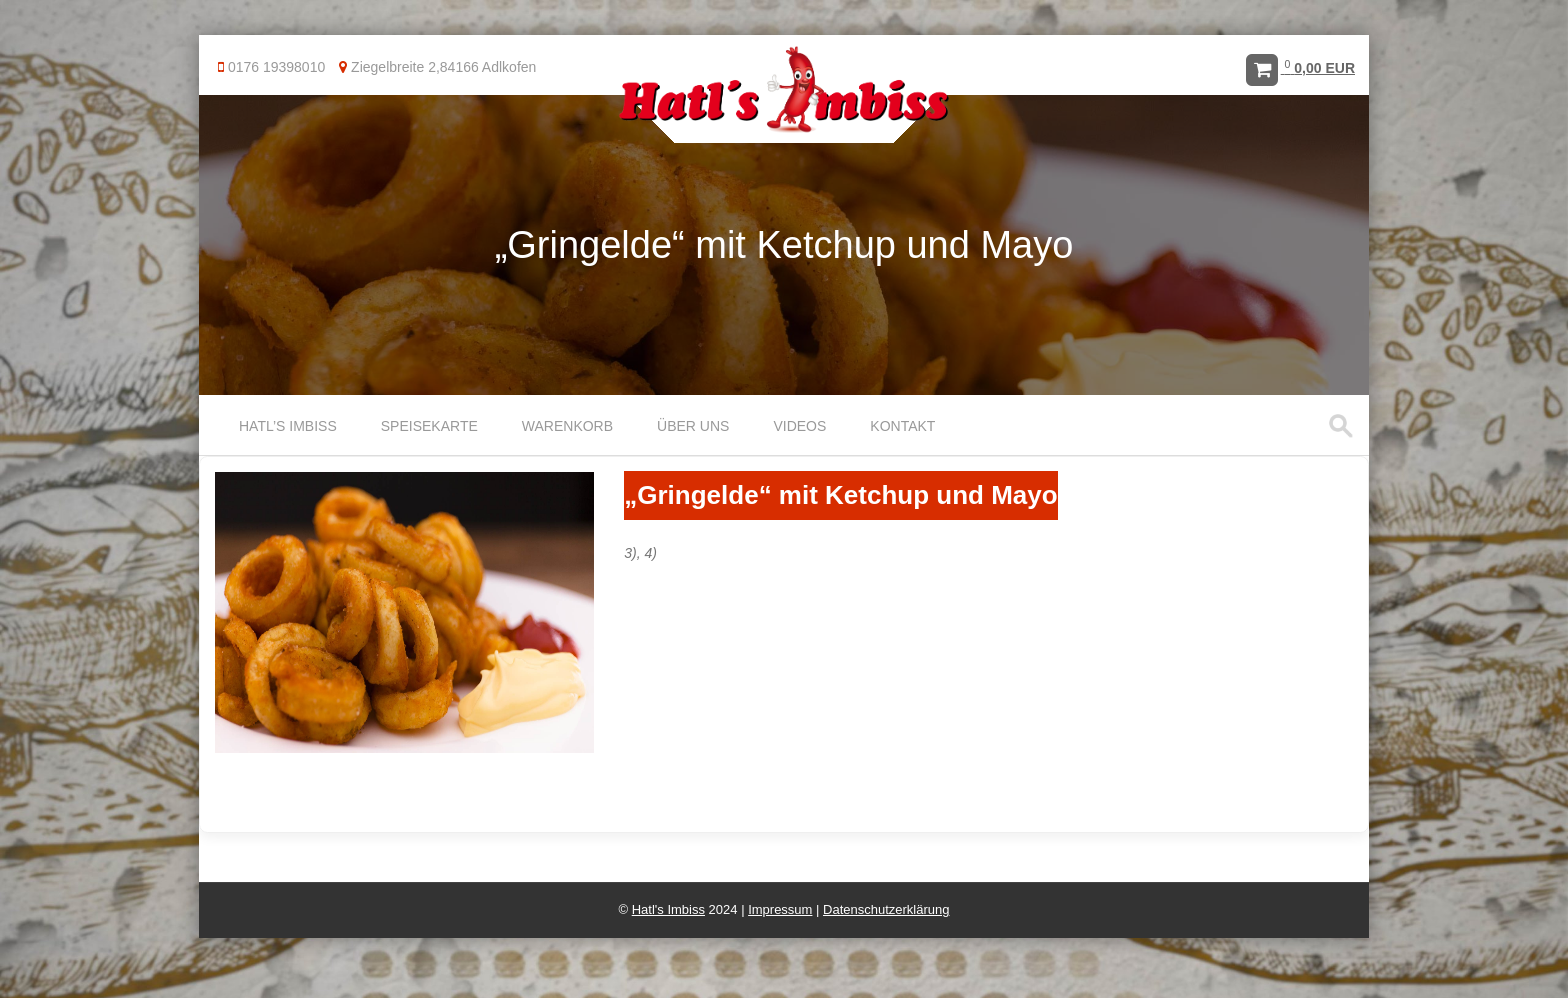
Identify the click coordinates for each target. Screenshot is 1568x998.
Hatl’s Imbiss (288, 426)
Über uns (693, 426)
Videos (799, 426)
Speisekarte (429, 426)
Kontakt (902, 426)
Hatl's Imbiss (668, 909)
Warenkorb (567, 426)
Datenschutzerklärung (886, 909)
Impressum (780, 909)
